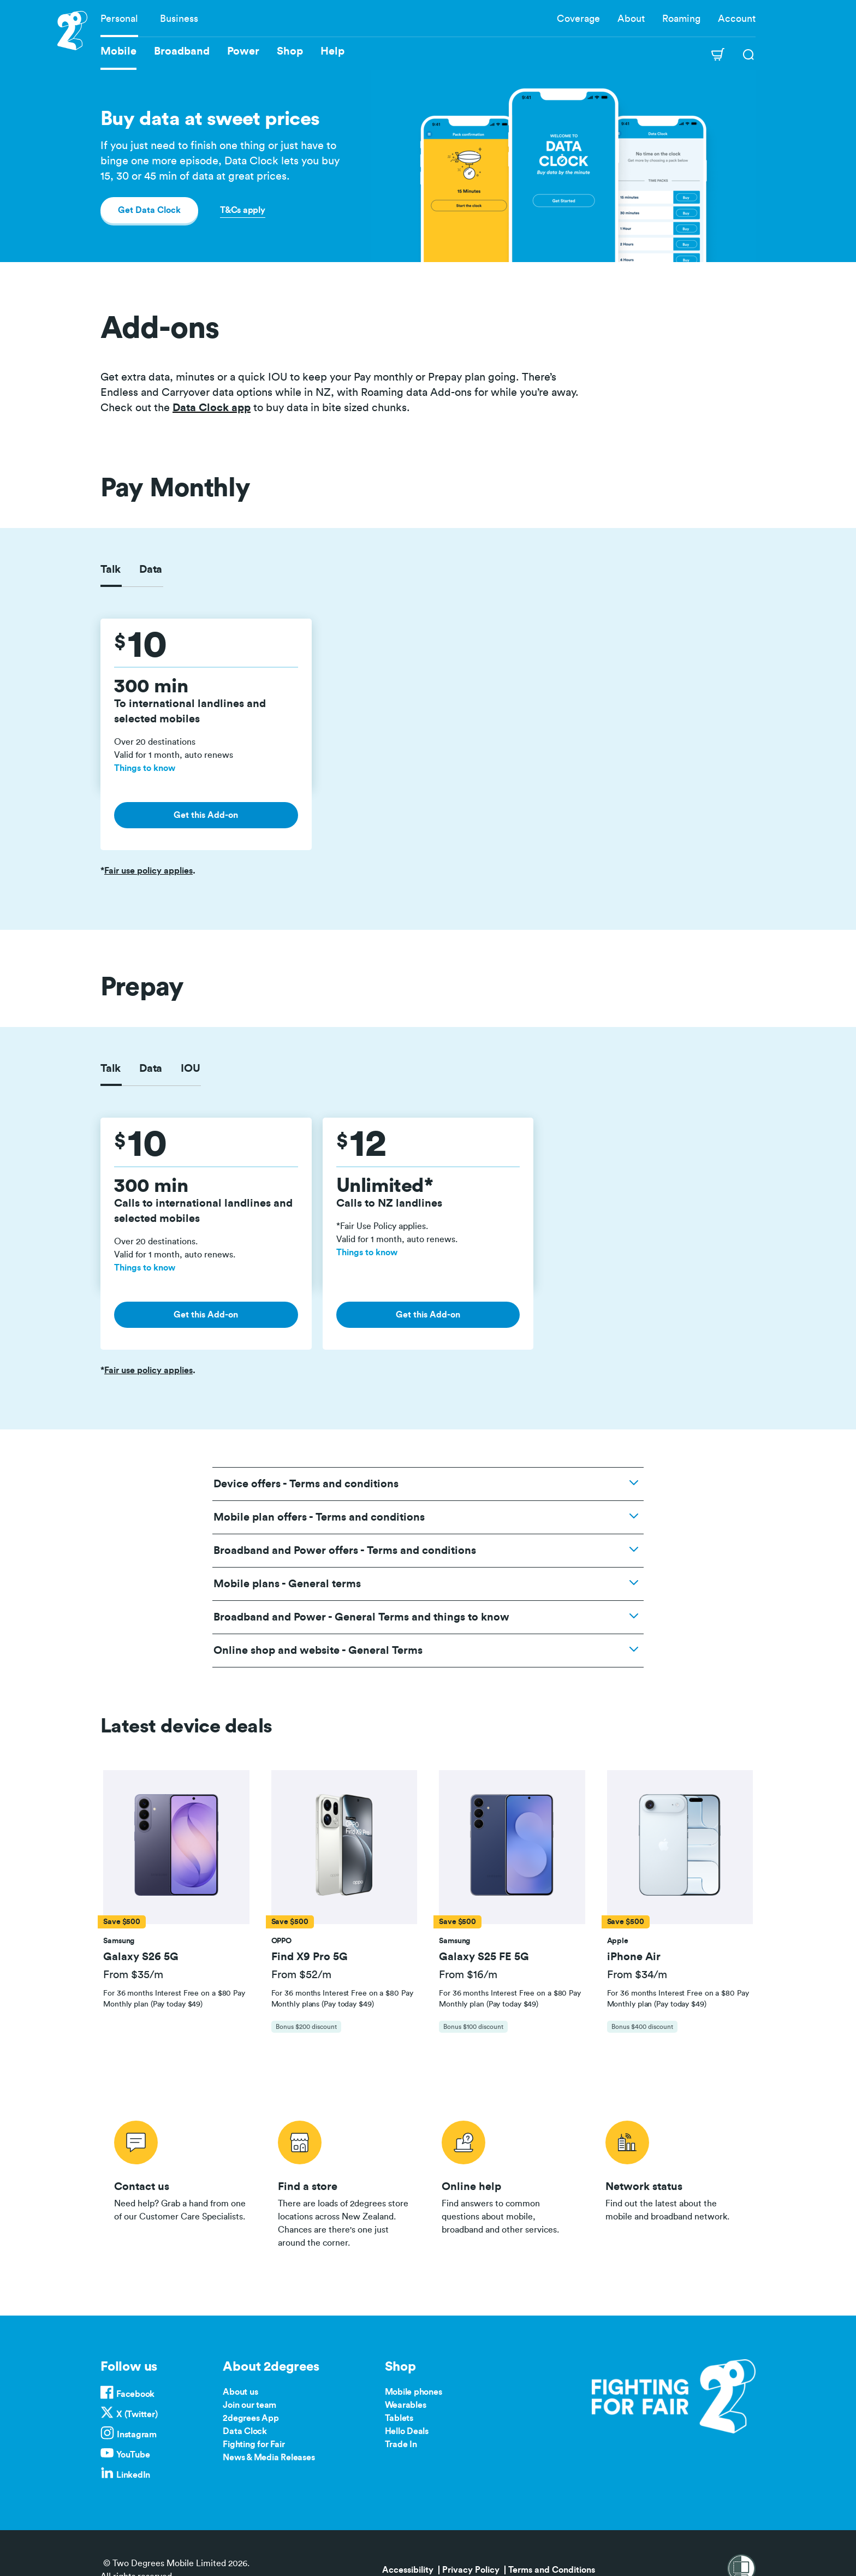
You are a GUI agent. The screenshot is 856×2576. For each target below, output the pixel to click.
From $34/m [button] (637, 1974)
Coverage (578, 18)
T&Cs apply (242, 210)
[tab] (176, 1907)
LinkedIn (133, 2475)
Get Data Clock (149, 210)
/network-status (674, 2182)
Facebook (135, 2394)
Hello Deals (407, 2431)
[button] (176, 1847)
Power (243, 51)
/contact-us (182, 2182)
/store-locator (346, 2182)
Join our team (249, 2405)
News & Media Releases (268, 2457)
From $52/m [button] (301, 1974)
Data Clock (245, 2431)
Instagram (137, 2434)
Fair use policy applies (148, 870)
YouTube (133, 2454)
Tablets (399, 2418)
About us (240, 2392)
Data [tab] (150, 569)
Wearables (405, 2405)
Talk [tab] (110, 569)
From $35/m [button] (133, 1974)
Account (737, 18)
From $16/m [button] (468, 1974)
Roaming (681, 18)
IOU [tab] (190, 1068)
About (631, 18)
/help (510, 2182)
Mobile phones (413, 2392)
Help (332, 51)
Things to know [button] (144, 768)
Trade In (401, 2444)
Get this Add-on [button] (206, 815)
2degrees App (250, 2418)
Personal (119, 18)
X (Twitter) (136, 2414)
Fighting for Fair (253, 2444)
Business (179, 18)
